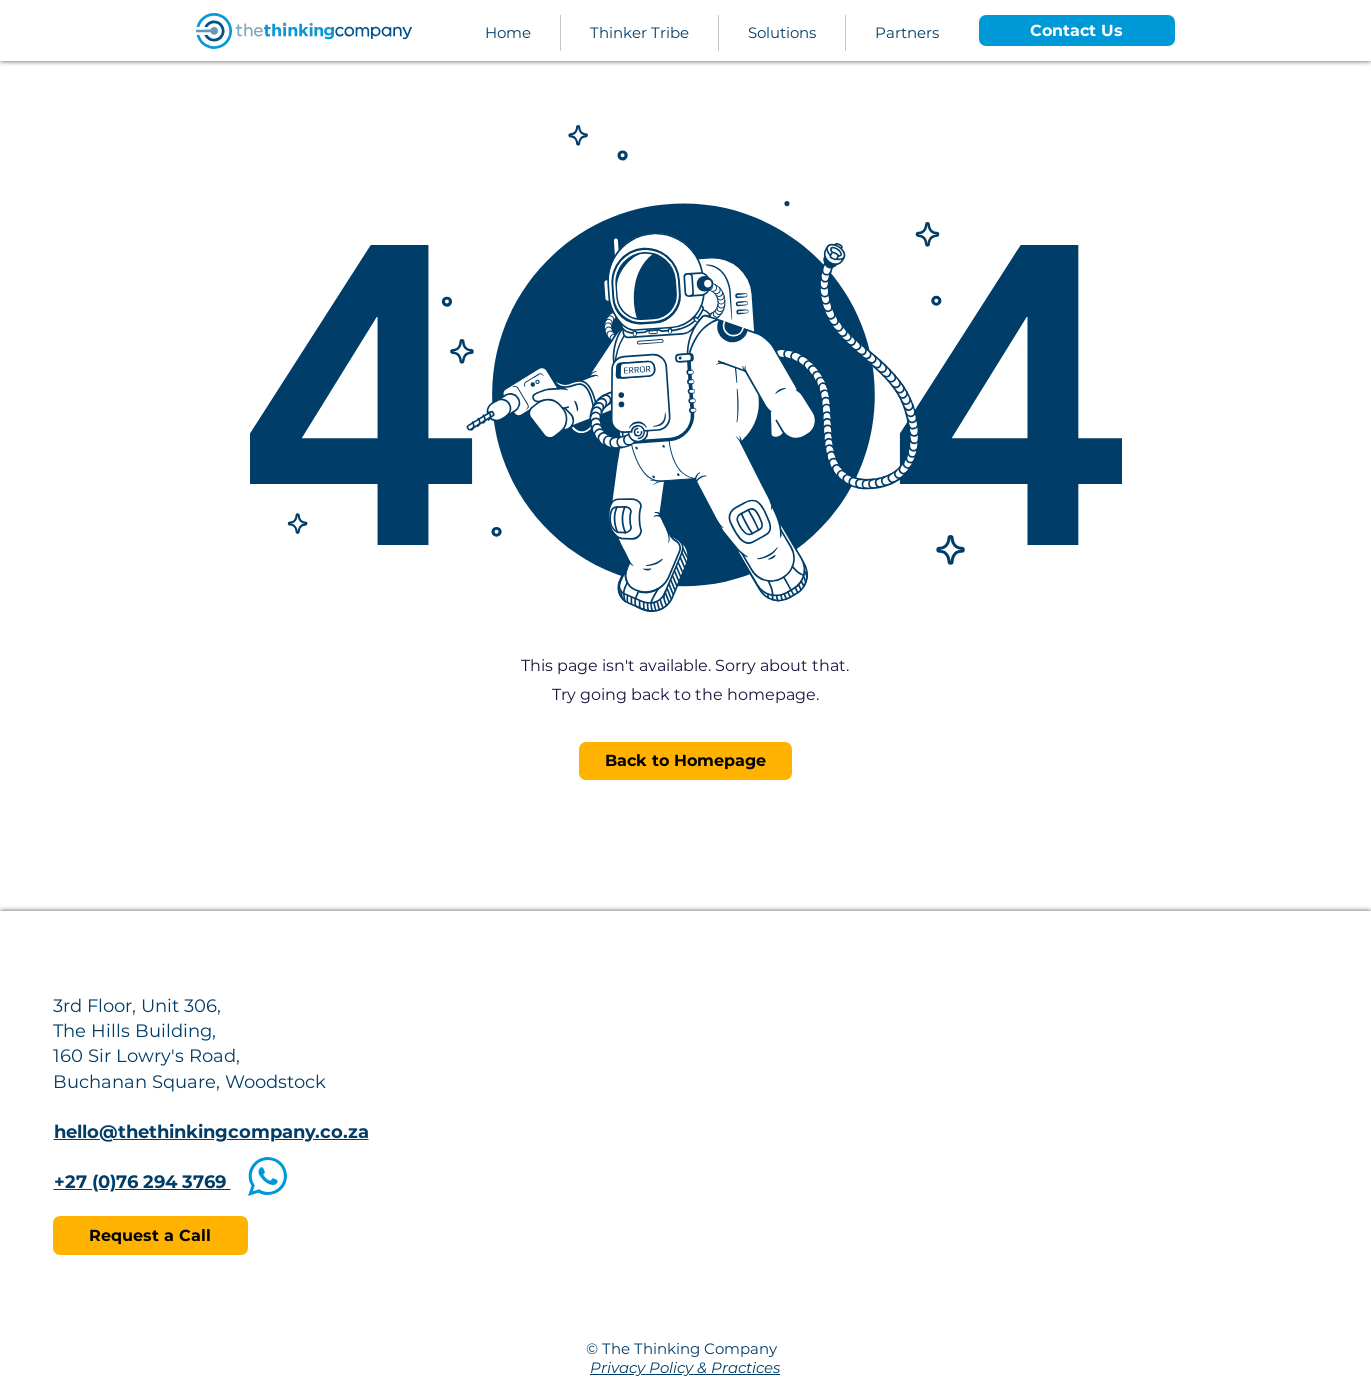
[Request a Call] (150, 1235)
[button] (782, 33)
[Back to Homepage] (685, 761)
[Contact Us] (1077, 30)
